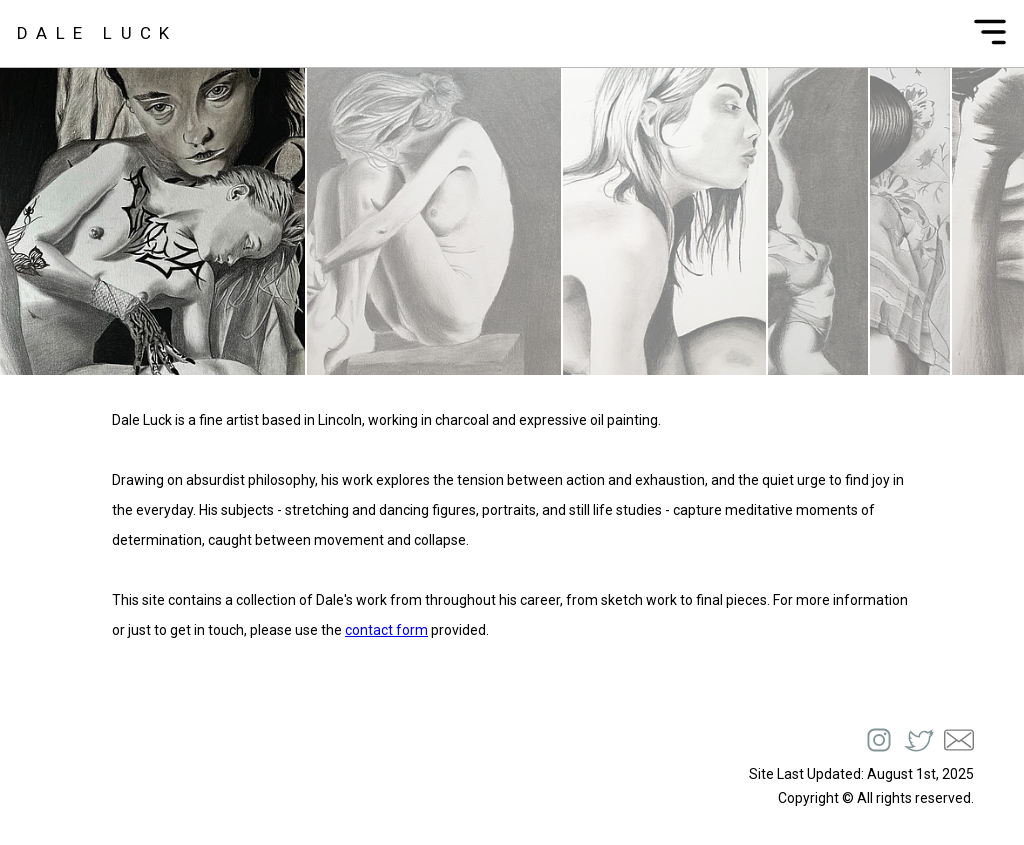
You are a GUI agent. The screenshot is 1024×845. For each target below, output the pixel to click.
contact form (386, 630)
